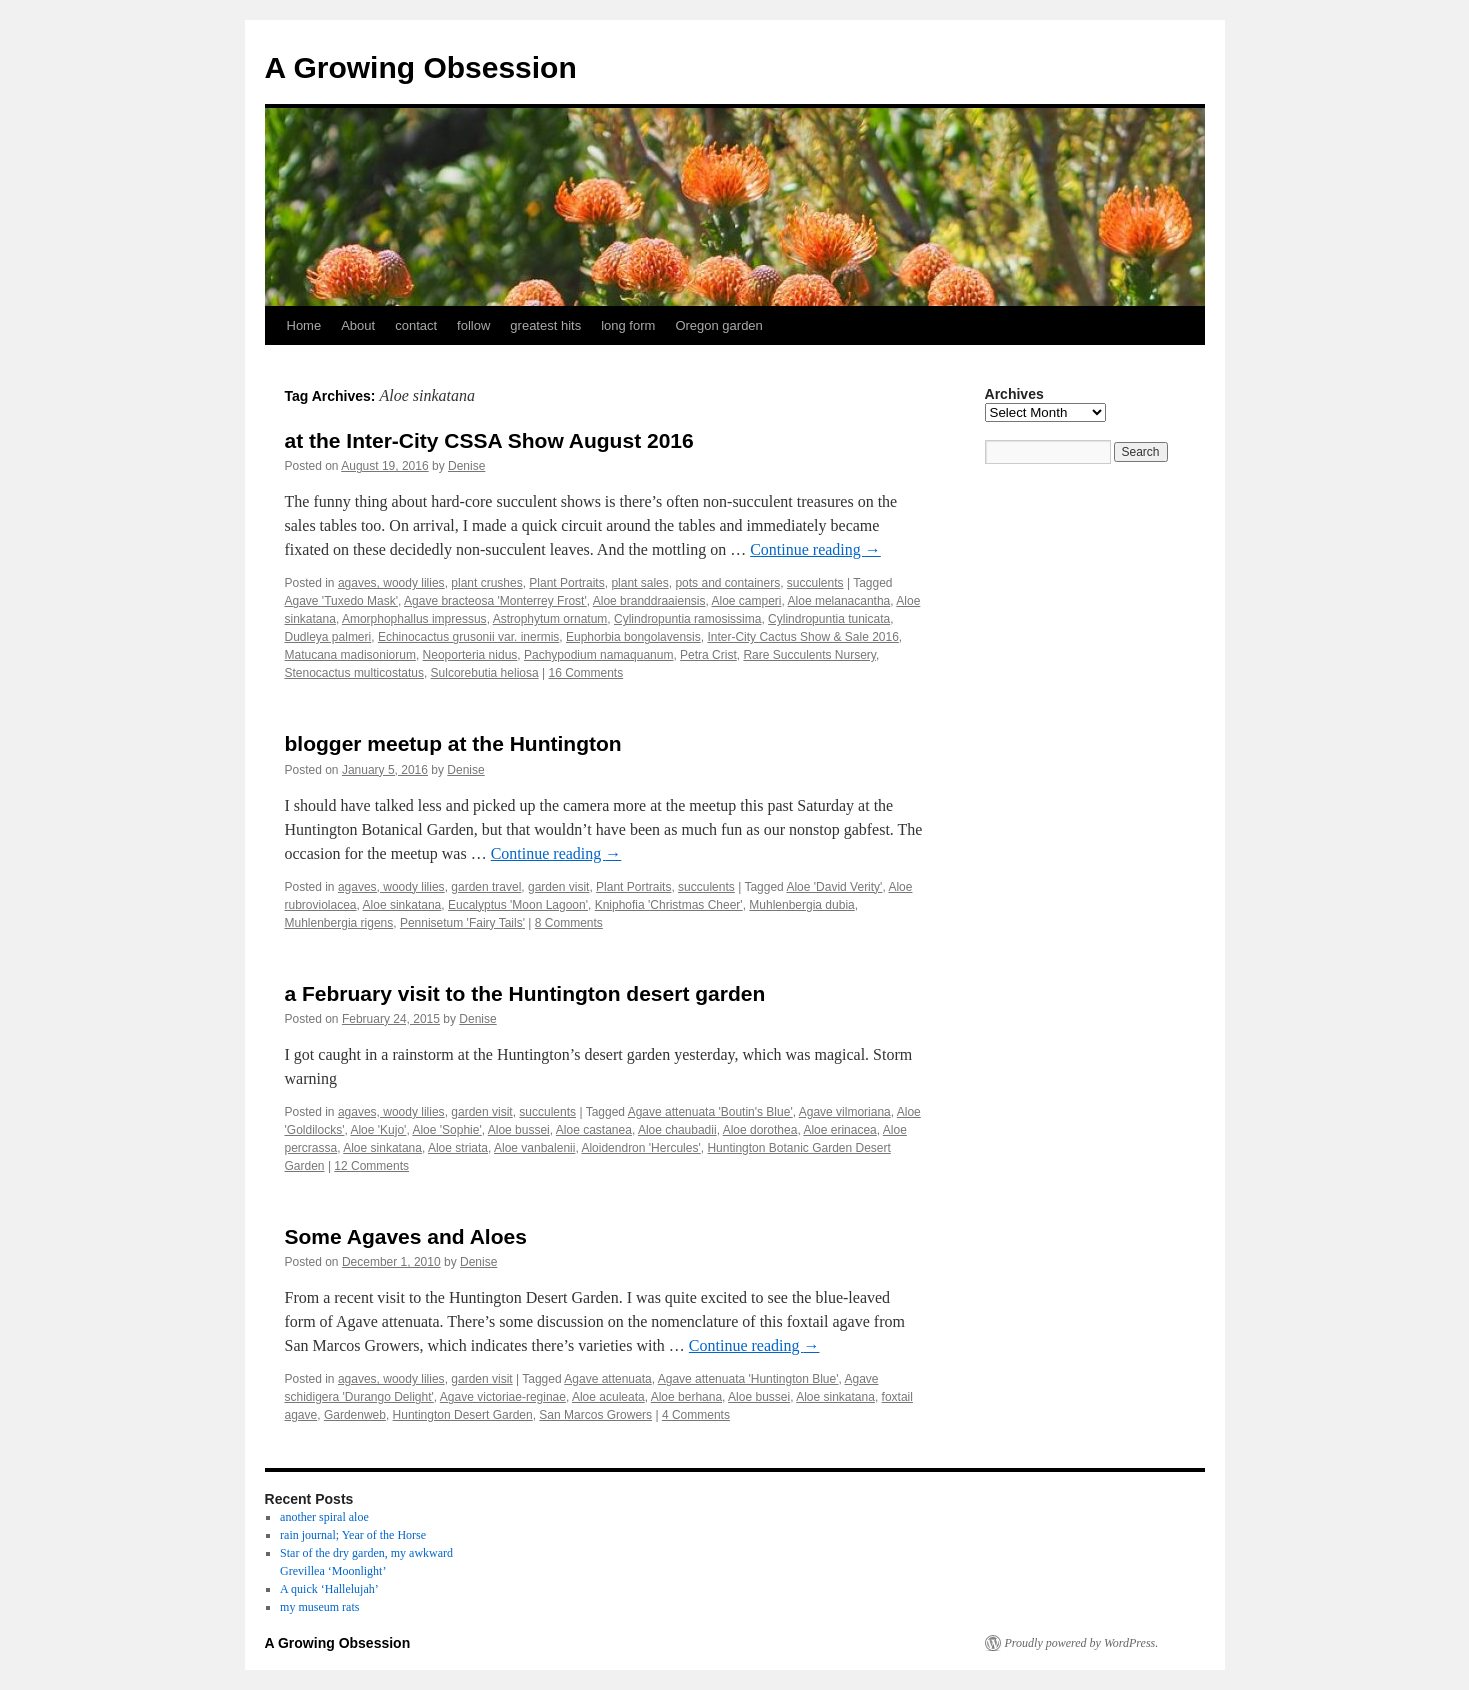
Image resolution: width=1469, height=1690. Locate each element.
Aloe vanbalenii (534, 1148)
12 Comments (371, 1166)
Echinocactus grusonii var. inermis (468, 637)
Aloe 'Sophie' (446, 1130)
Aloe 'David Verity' (834, 887)
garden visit (558, 887)
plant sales (639, 583)
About (358, 325)
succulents (815, 583)
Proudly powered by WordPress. (1082, 1643)
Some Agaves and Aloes (406, 1236)
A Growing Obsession (421, 67)
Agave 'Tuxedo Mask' (342, 601)
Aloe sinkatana (402, 905)
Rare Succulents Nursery (809, 655)
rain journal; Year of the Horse (353, 1535)
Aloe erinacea (839, 1130)
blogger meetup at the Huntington (453, 743)
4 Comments (696, 1415)
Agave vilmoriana (845, 1112)
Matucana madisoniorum (350, 655)
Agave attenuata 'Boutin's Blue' (710, 1112)
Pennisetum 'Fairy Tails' (462, 923)
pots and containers (727, 583)
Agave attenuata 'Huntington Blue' (748, 1379)
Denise (466, 466)
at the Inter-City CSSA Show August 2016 (489, 440)
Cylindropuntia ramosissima (687, 619)
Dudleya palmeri (328, 637)
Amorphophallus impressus (414, 619)
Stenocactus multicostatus (354, 673)
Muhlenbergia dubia (801, 905)
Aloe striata (458, 1148)
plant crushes (486, 583)
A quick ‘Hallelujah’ (329, 1589)
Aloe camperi (747, 601)
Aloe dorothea (760, 1130)
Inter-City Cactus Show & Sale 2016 (802, 637)
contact (416, 325)
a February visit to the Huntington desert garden (525, 993)
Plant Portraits (566, 583)
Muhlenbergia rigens (339, 923)
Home (304, 325)
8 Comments (569, 923)
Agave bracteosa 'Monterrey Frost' (495, 601)
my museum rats (319, 1607)
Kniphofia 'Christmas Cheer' (669, 905)
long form (628, 325)
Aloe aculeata (608, 1397)
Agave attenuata (607, 1379)
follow (473, 325)
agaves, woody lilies (391, 583)
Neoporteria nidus (470, 655)
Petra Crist (708, 655)
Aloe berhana (686, 1397)
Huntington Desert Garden (463, 1415)
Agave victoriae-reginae (503, 1397)
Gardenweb (355, 1415)
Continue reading (815, 549)
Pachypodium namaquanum (598, 655)
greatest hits (545, 325)
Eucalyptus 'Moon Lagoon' (518, 905)
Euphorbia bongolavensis (633, 637)
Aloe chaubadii (677, 1130)
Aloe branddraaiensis (649, 601)
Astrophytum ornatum (550, 619)
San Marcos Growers (595, 1415)
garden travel (486, 887)
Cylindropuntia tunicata (829, 619)
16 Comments (585, 673)
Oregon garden (718, 325)
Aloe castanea (594, 1130)
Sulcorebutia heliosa (485, 673)
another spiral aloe (324, 1517)
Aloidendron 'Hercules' (640, 1148)
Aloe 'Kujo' (378, 1130)
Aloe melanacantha (839, 601)
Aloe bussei (519, 1130)
